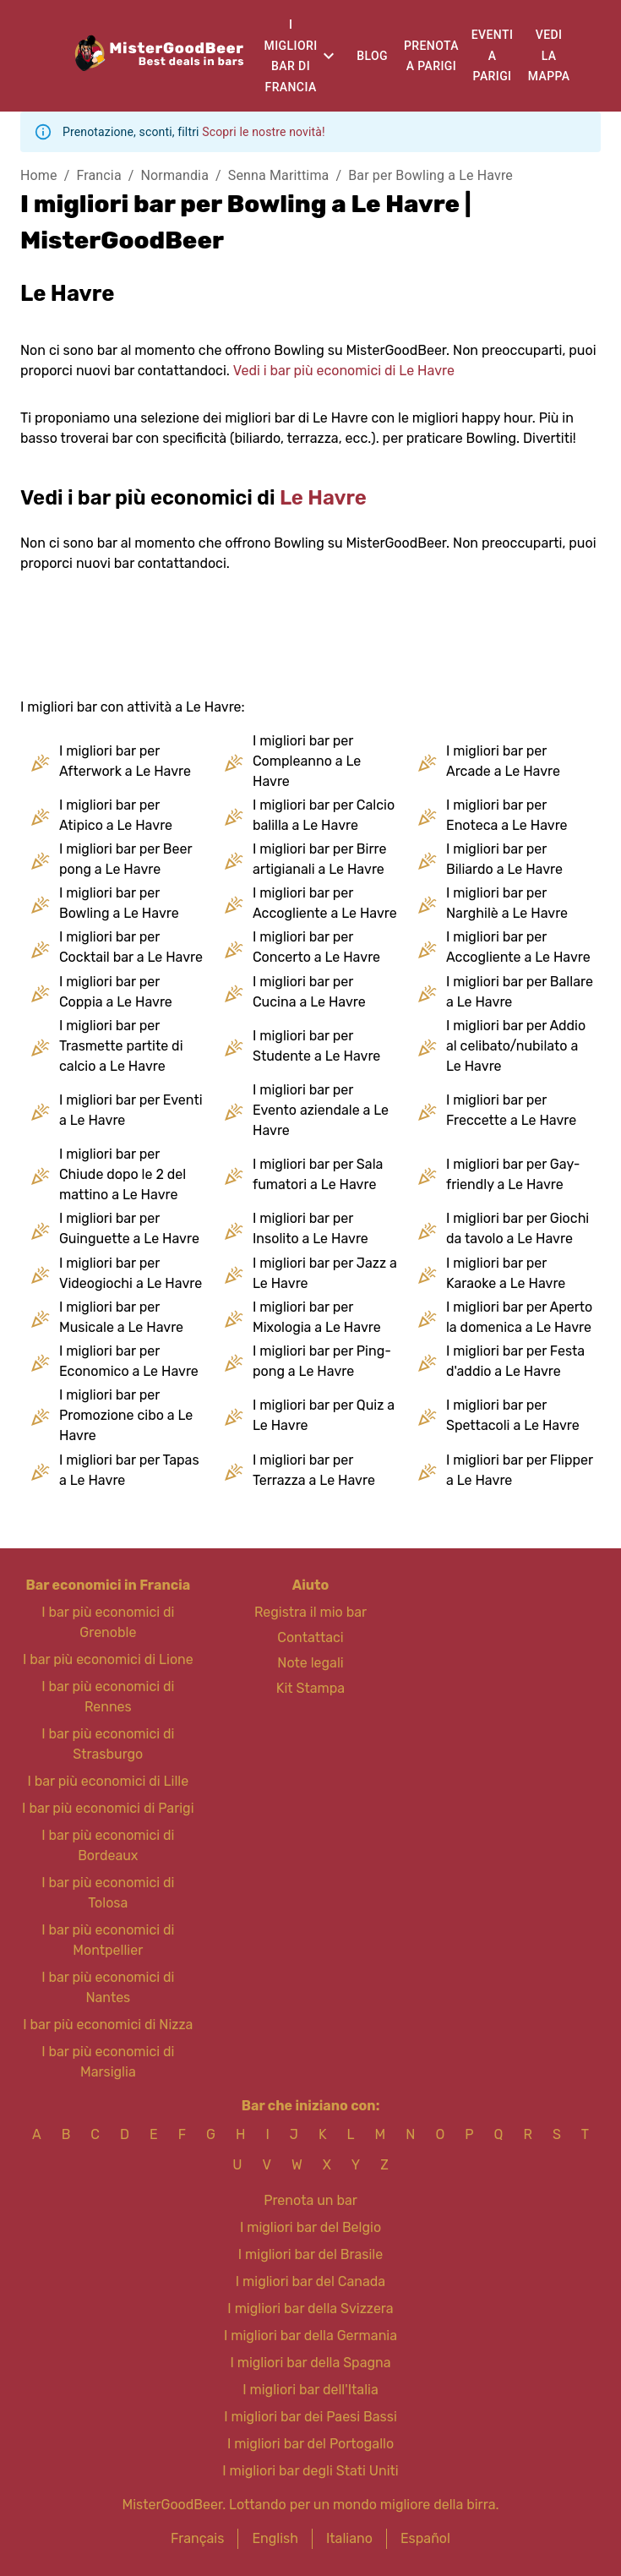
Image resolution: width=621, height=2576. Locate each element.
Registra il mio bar (310, 1612)
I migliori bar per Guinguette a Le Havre (129, 1228)
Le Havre (323, 498)
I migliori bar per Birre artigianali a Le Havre (319, 859)
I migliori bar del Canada (310, 2281)
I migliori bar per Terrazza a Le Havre (314, 1470)
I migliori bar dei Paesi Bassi (310, 2417)
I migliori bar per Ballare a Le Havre (519, 992)
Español (425, 2538)
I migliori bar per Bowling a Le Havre (119, 903)
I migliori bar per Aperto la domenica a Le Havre (519, 1317)
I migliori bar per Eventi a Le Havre (131, 1110)
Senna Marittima (279, 175)
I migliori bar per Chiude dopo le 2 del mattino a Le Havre (122, 1174)
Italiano (349, 2538)
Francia (98, 175)
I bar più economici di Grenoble (107, 1622)
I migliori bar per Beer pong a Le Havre (125, 859)
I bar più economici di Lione (108, 1659)
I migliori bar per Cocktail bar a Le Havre (131, 947)
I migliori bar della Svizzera (310, 2308)
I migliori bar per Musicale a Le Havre (121, 1317)
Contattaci (310, 1637)
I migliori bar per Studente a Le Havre (316, 1046)
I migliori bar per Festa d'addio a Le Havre (515, 1361)
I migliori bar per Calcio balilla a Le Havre (324, 815)
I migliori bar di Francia (291, 56)
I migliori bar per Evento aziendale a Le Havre (321, 1110)
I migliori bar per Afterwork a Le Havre (125, 761)
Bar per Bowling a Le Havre (430, 175)
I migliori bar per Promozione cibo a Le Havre (126, 1415)
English (275, 2538)
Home (38, 175)
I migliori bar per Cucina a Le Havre (309, 992)
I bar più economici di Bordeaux (107, 1845)
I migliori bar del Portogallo (310, 2444)
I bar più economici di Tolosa (107, 1893)
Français (197, 2538)
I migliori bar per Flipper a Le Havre (519, 1470)
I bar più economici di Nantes (107, 1987)
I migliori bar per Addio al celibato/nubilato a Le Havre (516, 1046)
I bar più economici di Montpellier (107, 1940)
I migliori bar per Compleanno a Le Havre (307, 761)
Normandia (175, 175)
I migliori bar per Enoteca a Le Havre (507, 815)
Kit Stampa (310, 1688)
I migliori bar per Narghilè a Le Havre (507, 903)
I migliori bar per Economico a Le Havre (129, 1361)
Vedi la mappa (549, 55)
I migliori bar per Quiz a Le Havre (324, 1415)
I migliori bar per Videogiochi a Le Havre (130, 1273)
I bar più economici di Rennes (107, 1696)
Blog (372, 56)
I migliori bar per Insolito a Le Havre (310, 1228)
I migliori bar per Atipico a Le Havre (115, 815)
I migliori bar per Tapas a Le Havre (129, 1470)
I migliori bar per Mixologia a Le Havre (317, 1317)
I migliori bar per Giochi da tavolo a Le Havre (517, 1228)
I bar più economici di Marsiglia (107, 2062)
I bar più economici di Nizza (108, 2025)
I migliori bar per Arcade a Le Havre (503, 761)
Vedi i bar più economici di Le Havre (344, 371)
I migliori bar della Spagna (310, 2363)
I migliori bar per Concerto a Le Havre (316, 947)
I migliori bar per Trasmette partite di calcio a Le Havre (121, 1046)
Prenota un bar (310, 2200)
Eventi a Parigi (492, 55)
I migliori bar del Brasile (310, 2254)
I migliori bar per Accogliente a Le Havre (325, 903)
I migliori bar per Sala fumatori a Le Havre (318, 1174)
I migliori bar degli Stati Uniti (310, 2471)
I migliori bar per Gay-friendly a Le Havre (513, 1174)
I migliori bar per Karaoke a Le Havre (505, 1273)
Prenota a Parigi (431, 56)
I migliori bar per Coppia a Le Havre (115, 992)
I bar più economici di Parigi (107, 1808)
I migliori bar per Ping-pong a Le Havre (322, 1361)
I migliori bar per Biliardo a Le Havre (504, 859)
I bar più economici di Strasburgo (107, 1744)
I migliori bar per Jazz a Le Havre (325, 1273)
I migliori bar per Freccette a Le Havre (511, 1110)
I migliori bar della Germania (310, 2336)
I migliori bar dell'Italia (310, 2390)
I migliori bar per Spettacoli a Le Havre (513, 1415)
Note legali (310, 1663)
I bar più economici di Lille (107, 1781)
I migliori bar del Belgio (310, 2227)
